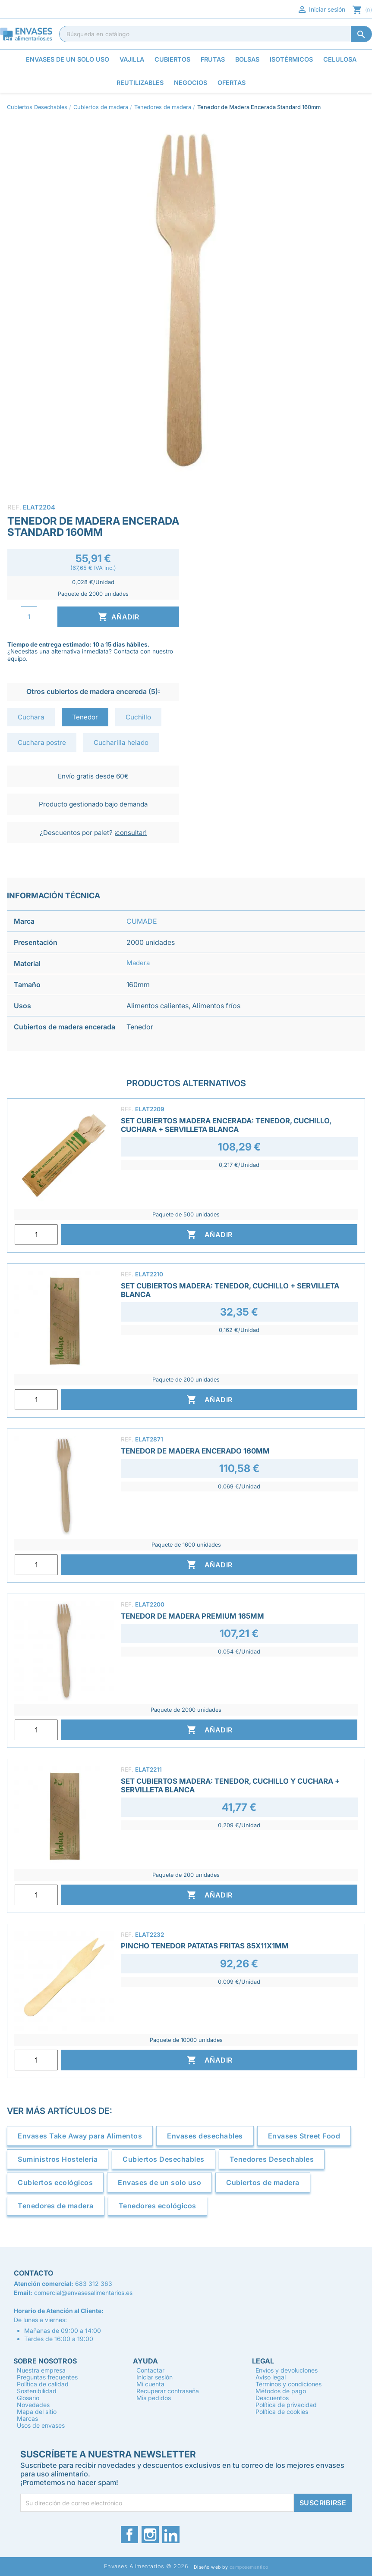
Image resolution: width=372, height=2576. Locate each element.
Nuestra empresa (41, 2370)
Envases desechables (205, 2136)
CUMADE (141, 921)
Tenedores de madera (56, 2205)
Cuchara (31, 717)
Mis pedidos (153, 2397)
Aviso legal (270, 2377)
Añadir (118, 617)
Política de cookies (281, 2411)
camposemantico (249, 2567)
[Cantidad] (29, 616)
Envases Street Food (304, 2136)
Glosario (28, 2397)
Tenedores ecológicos (157, 2205)
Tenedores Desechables (272, 2159)
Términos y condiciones (288, 2384)
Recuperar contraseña (167, 2391)
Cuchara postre (42, 742)
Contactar (150, 2370)
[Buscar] (216, 34)
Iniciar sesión (321, 9)
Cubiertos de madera (262, 2182)
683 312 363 (93, 2283)
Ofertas (232, 82)
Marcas (27, 2418)
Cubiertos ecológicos (55, 2182)
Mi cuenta (150, 2384)
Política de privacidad (286, 2404)
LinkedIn (171, 2534)
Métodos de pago (280, 2391)
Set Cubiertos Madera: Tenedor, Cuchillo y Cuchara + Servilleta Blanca (230, 1785)
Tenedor (85, 717)
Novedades (33, 2404)
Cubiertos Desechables (164, 2159)
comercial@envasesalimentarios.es (83, 2292)
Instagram (150, 2534)
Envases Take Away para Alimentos (80, 2136)
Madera (138, 963)
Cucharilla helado (121, 742)
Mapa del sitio (37, 2411)
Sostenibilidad (37, 2391)
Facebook (129, 2534)
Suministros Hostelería (58, 2159)
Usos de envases (41, 2425)
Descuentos (272, 2397)
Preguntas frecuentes (47, 2377)
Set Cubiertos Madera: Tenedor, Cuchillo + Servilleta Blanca (230, 1290)
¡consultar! (130, 832)
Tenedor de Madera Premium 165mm (192, 1616)
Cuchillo (138, 717)
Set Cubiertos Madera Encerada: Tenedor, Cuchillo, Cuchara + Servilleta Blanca (226, 1125)
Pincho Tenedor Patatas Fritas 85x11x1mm (205, 1945)
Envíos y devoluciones (286, 2370)
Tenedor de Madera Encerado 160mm (195, 1451)
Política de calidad (43, 2384)
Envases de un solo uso (159, 2182)
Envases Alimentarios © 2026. (147, 2566)
